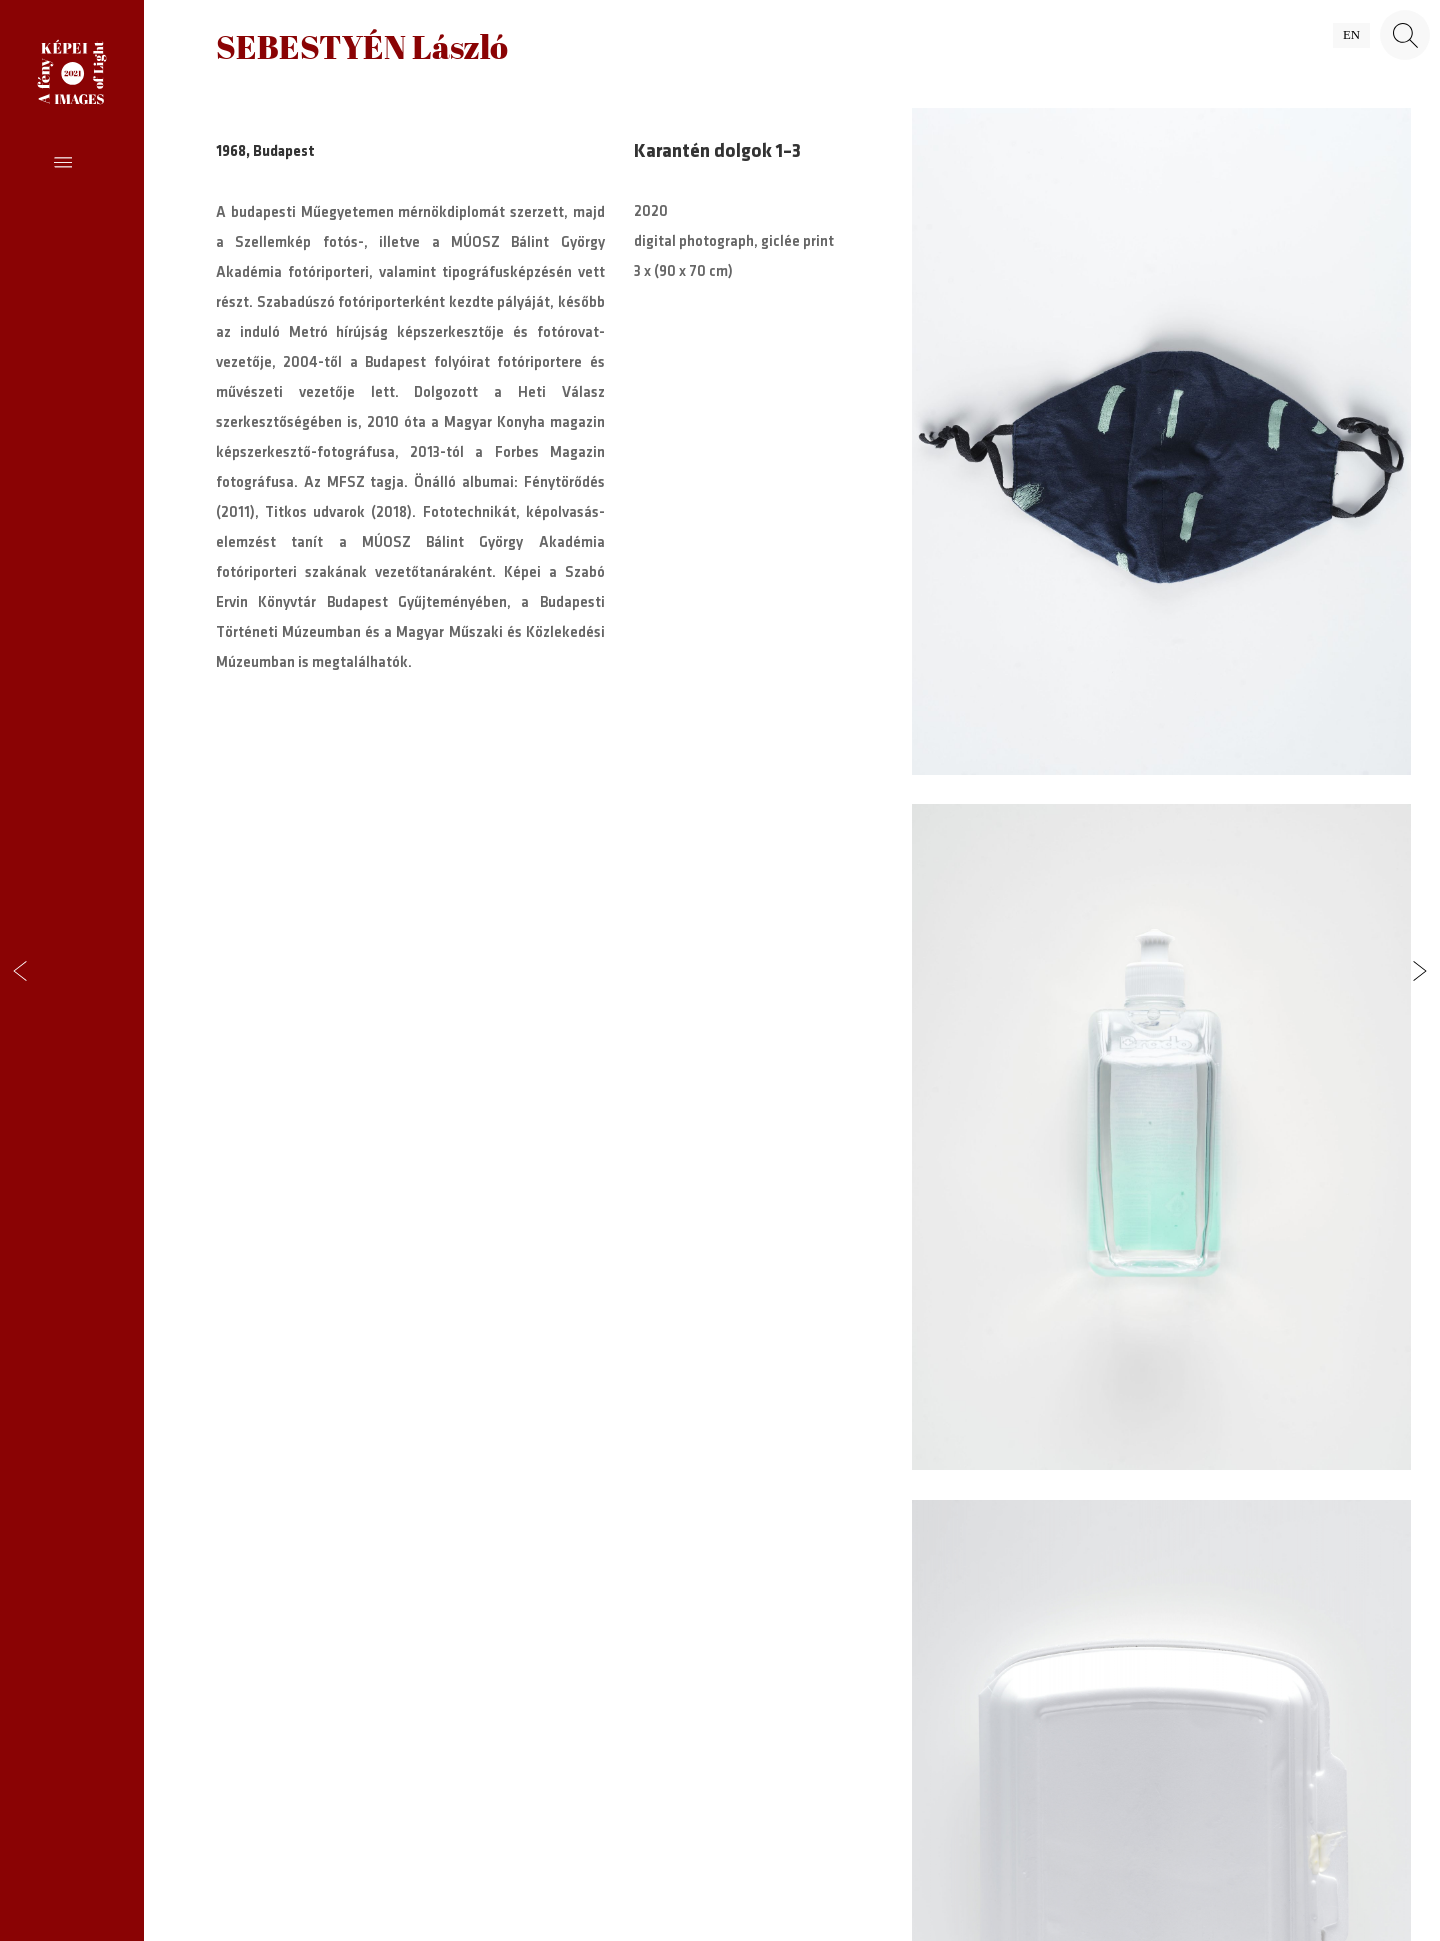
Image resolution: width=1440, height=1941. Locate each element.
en (1351, 35)
